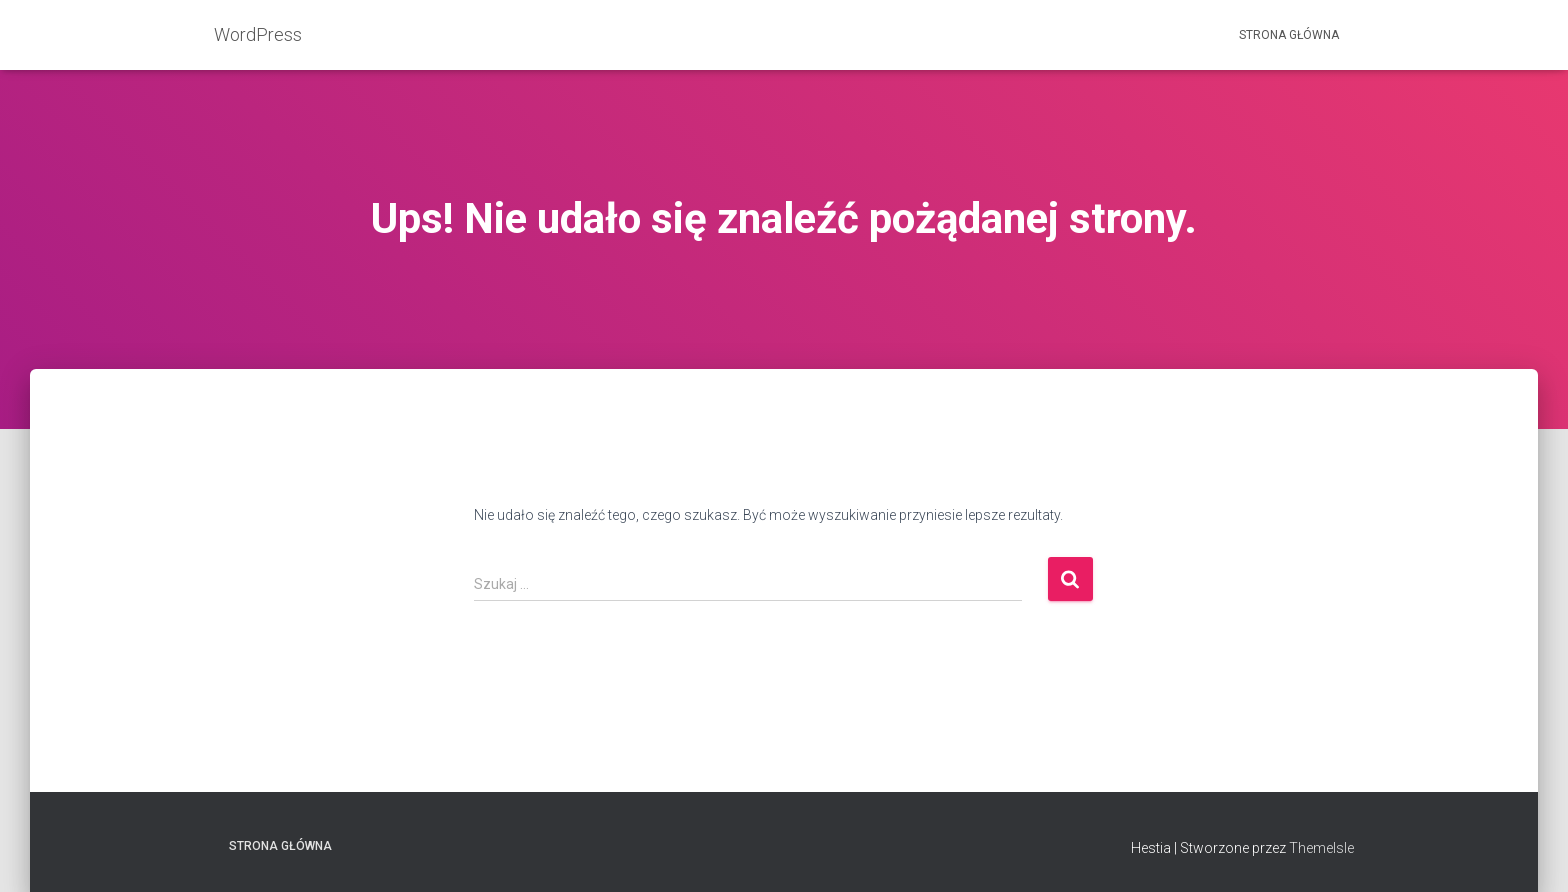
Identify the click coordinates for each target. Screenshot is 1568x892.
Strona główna (1289, 35)
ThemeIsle (1321, 848)
